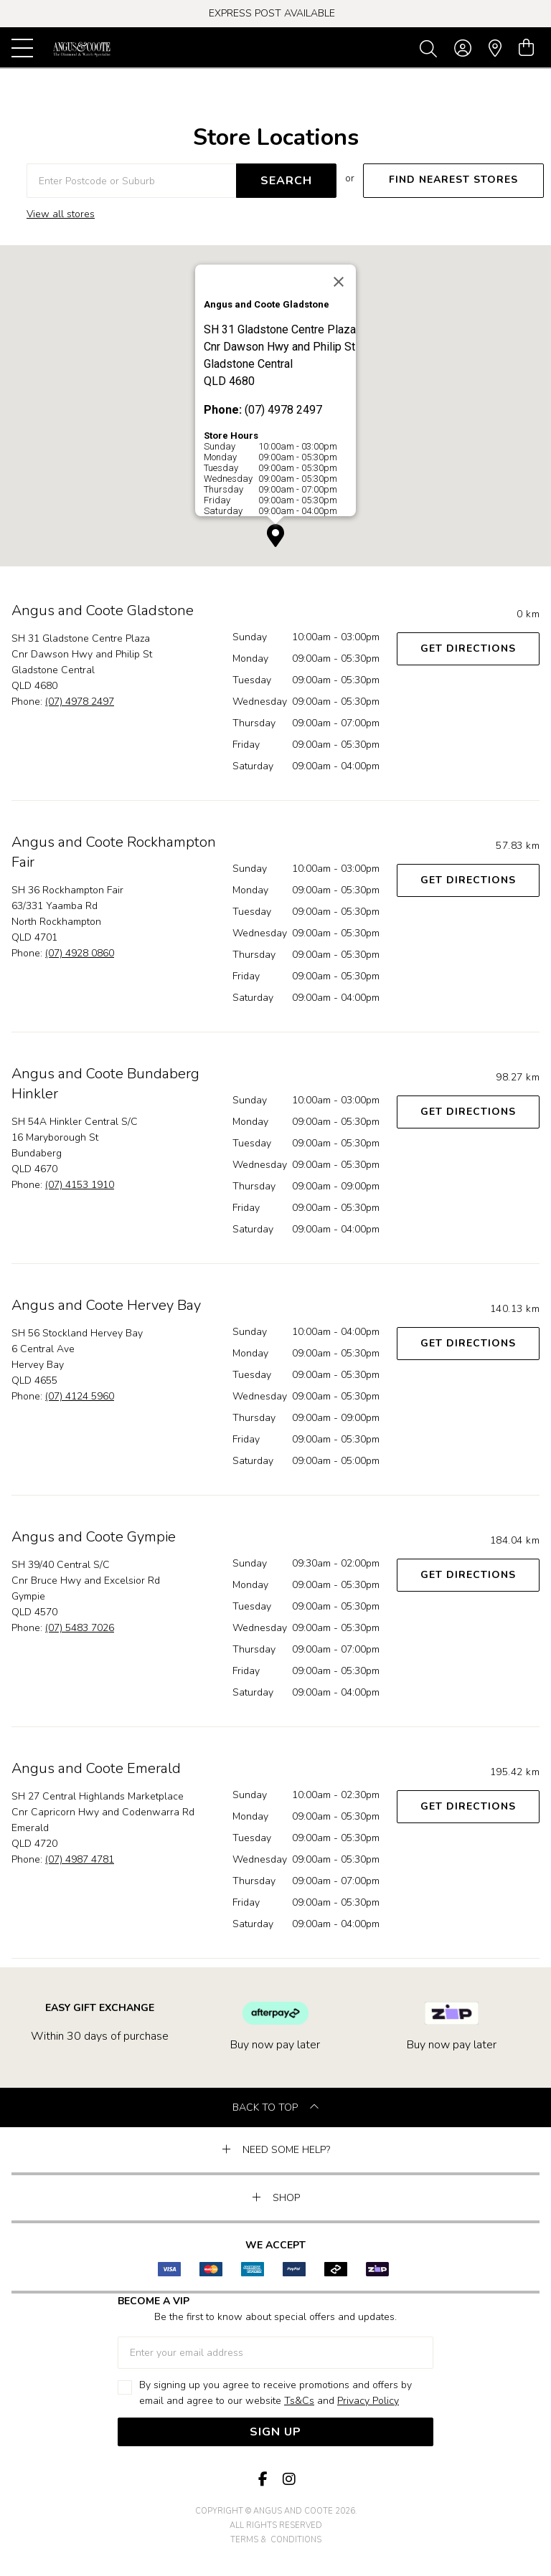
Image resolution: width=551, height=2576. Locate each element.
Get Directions (468, 648)
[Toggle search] (431, 48)
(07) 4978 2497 (79, 701)
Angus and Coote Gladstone (102, 610)
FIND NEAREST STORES (453, 179)
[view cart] (526, 48)
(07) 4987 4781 (79, 1859)
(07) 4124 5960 (79, 1396)
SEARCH (286, 181)
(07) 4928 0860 (79, 953)
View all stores (61, 214)
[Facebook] (262, 2479)
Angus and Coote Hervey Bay (106, 1305)
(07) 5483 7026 (79, 1628)
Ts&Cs (299, 2401)
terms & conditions (275, 2539)
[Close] (338, 282)
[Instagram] (288, 2479)
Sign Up (275, 2432)
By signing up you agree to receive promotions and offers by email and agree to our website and (275, 2393)
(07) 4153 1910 (79, 1185)
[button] (275, 536)
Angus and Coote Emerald (96, 1768)
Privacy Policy (368, 2401)
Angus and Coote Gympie (93, 1536)
